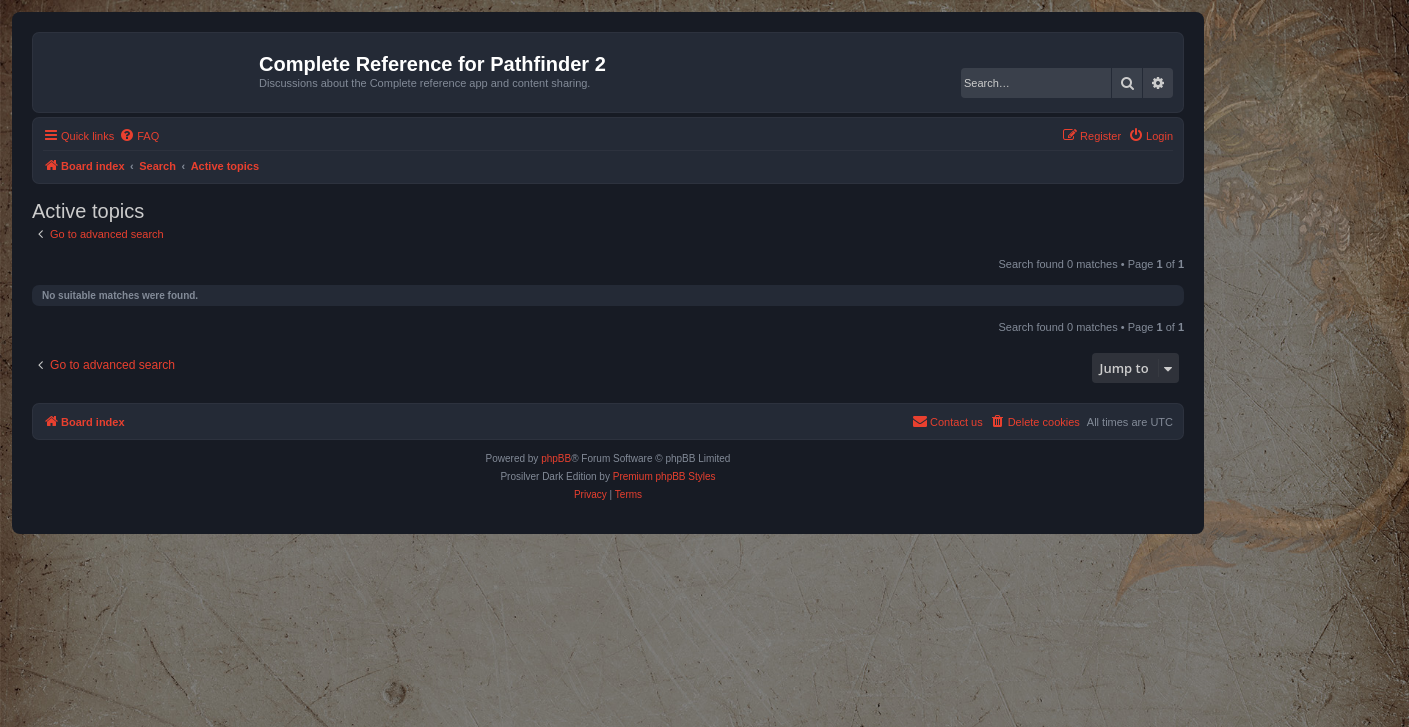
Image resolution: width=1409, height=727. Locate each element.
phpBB (556, 458)
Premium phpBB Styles (664, 476)
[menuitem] (139, 136)
